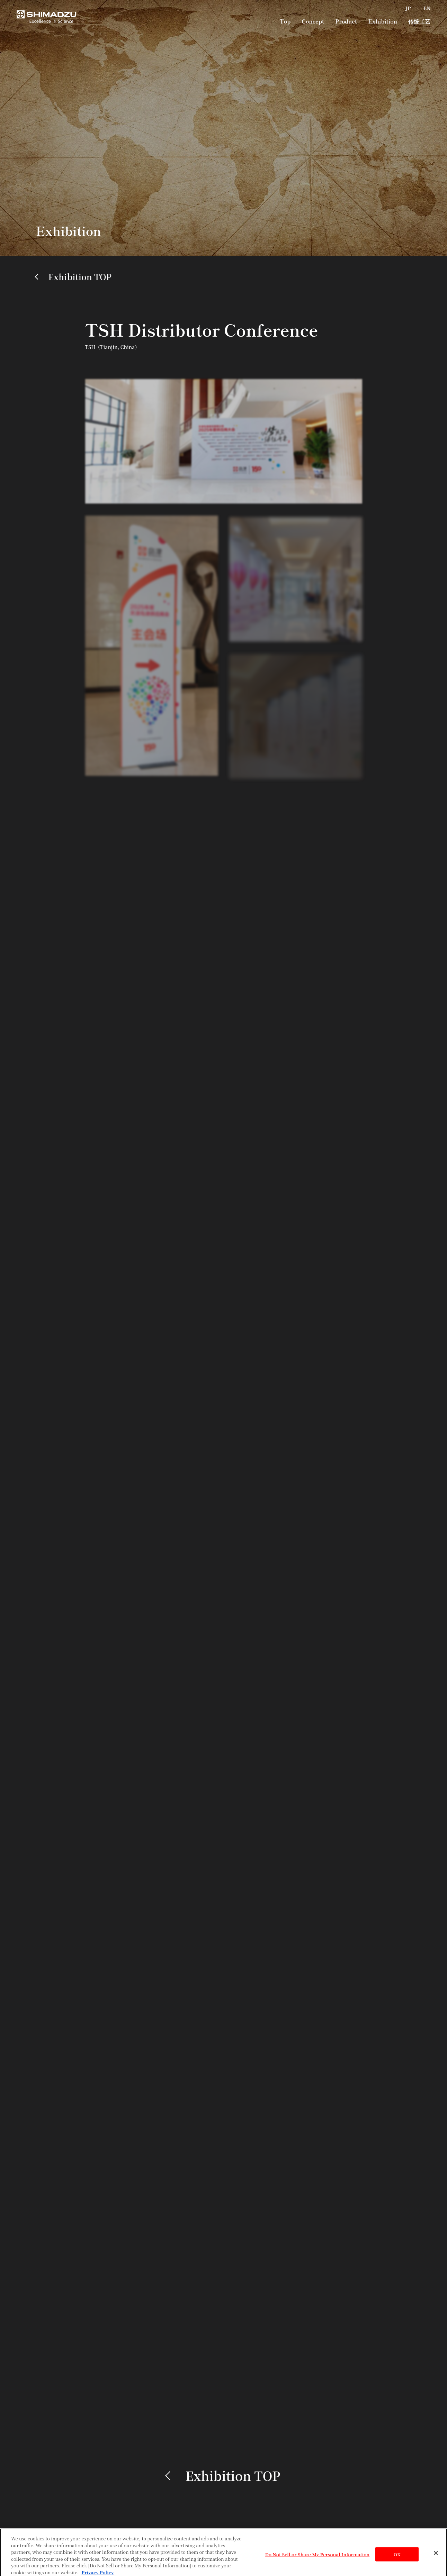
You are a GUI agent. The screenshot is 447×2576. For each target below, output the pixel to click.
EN (426, 8)
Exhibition (382, 21)
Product (346, 21)
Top (284, 21)
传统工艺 (419, 21)
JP (408, 8)
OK (397, 2556)
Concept (313, 21)
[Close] (436, 2555)
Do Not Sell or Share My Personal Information (317, 2556)
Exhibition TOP (79, 277)
